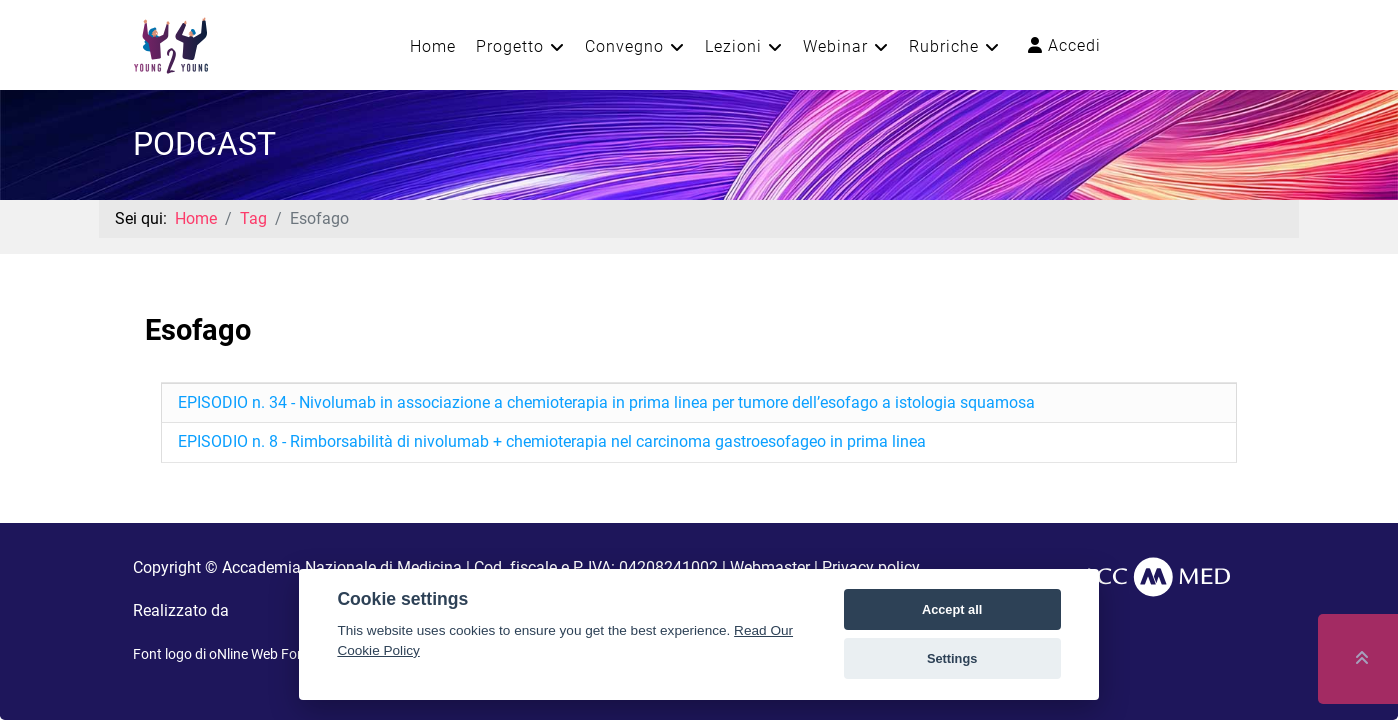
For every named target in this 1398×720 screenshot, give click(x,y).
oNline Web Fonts (263, 654)
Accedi (1064, 45)
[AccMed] (1155, 575)
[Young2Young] (171, 43)
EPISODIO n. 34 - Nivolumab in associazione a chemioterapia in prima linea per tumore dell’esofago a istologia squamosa (606, 402)
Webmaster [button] (770, 567)
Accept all (952, 609)
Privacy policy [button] (871, 567)
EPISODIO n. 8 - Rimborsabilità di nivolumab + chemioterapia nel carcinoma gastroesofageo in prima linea (552, 441)
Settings (952, 658)
